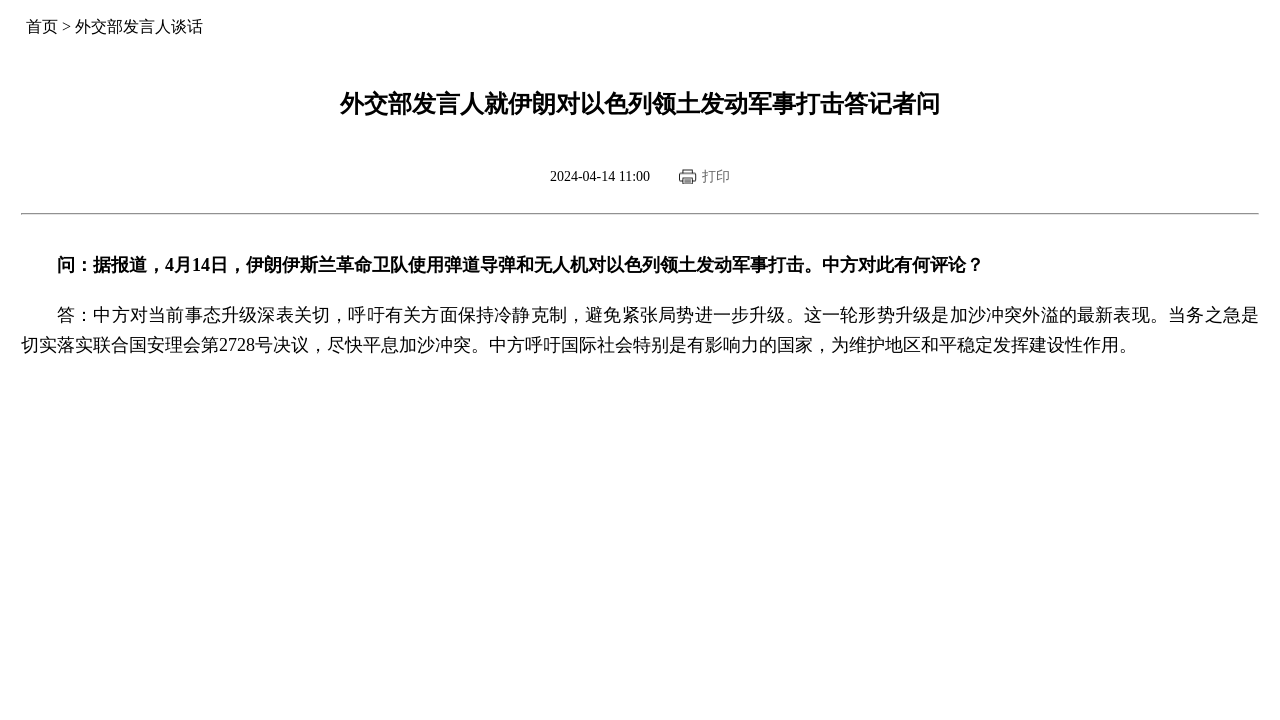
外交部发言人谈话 (139, 26)
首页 (42, 26)
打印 (716, 176)
